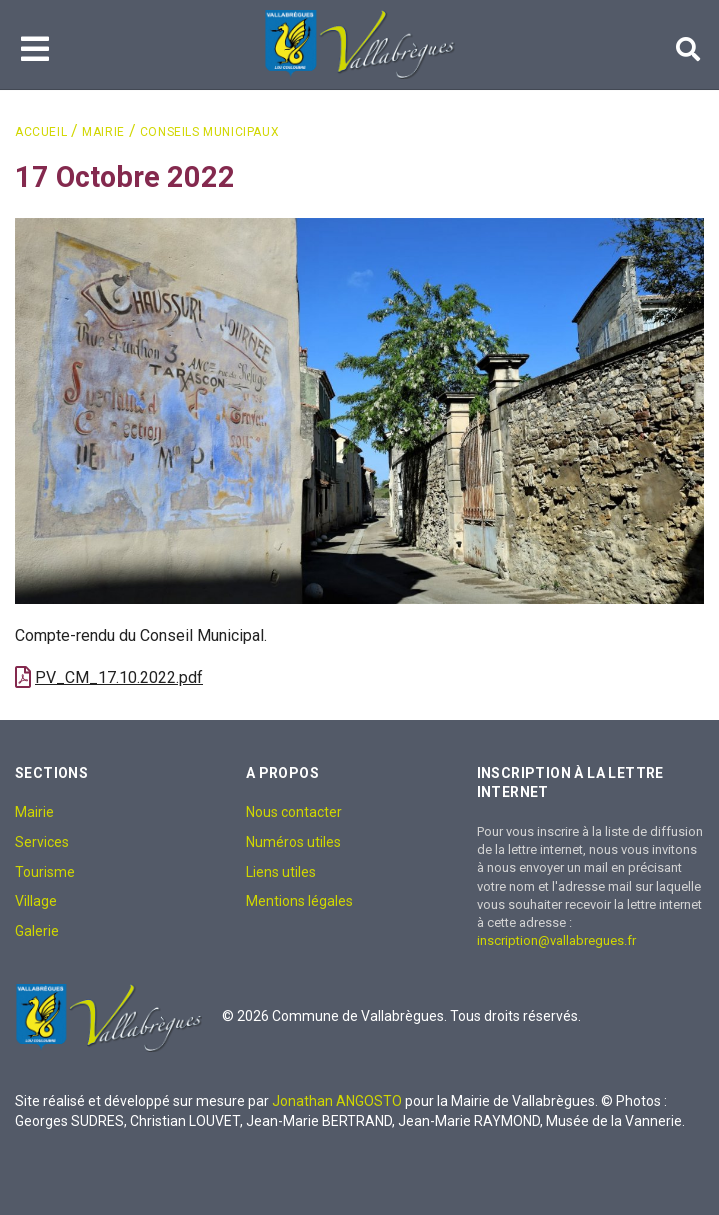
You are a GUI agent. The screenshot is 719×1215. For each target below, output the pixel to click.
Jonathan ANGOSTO (337, 1101)
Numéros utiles (293, 842)
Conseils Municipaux (209, 132)
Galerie (37, 931)
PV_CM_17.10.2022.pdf (119, 677)
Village (36, 901)
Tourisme (45, 872)
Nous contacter (294, 812)
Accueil (41, 132)
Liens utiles (281, 872)
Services (42, 842)
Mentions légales (299, 901)
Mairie (103, 132)
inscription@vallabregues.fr (556, 940)
